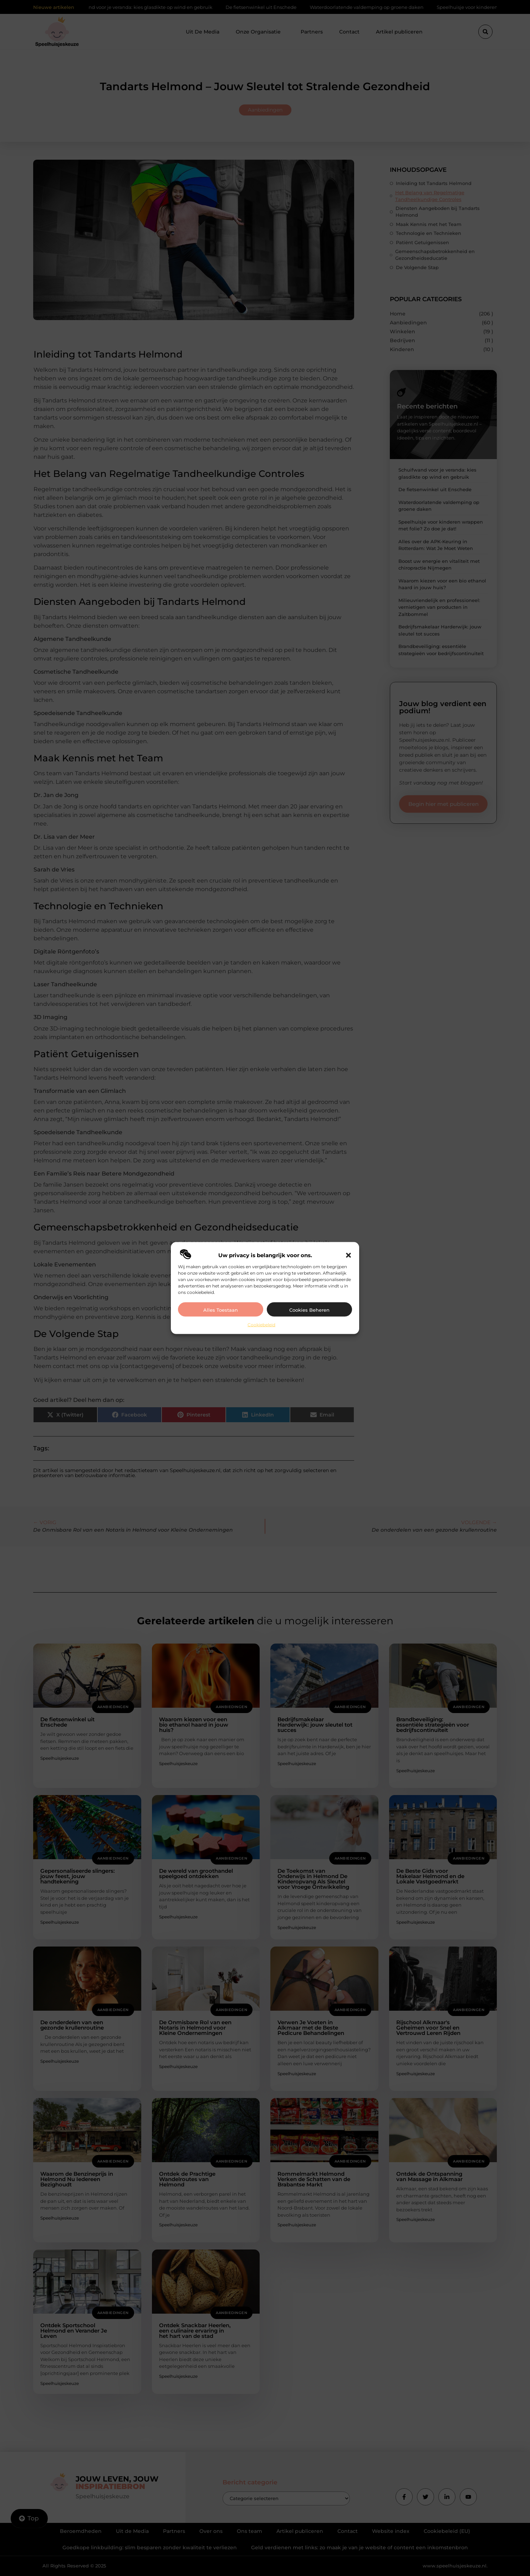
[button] (348, 1255)
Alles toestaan (220, 1310)
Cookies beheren (309, 1310)
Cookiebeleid (261, 1324)
